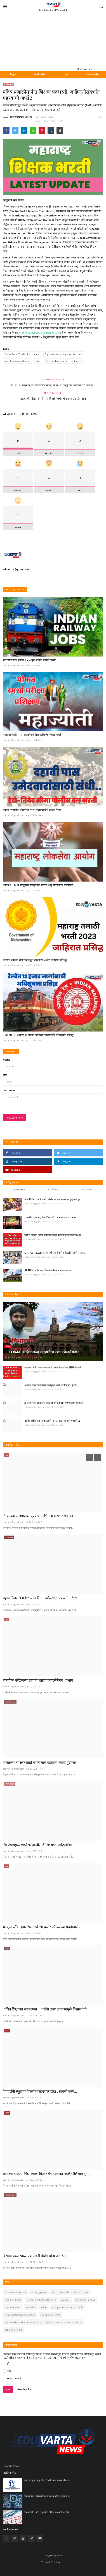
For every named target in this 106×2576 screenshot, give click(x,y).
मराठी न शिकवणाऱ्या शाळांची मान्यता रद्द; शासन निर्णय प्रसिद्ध (52, 1420)
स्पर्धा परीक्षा (39, 74)
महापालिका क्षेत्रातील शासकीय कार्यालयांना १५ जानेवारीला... (41, 1598)
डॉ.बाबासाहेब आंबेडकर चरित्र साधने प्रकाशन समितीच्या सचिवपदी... (54, 1402)
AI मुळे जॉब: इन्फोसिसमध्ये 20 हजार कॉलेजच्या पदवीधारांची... (43, 1927)
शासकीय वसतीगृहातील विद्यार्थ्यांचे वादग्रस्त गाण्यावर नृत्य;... (51, 1217)
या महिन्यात (53, 1189)
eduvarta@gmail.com (17, 117)
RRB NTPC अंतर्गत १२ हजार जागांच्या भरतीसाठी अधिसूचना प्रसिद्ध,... (39, 1035)
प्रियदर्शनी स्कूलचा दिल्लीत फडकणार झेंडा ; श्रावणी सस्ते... (40, 2091)
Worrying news (39, 2292)
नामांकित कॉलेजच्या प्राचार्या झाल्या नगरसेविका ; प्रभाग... (39, 1680)
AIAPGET (65, 2299)
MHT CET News (12, 2307)
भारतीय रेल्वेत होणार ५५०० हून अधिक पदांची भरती (29, 660)
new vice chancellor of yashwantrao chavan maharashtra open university (43, 2322)
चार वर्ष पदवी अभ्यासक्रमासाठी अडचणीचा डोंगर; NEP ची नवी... (53, 1367)
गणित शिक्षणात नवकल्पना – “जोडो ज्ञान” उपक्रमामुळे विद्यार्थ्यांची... (46, 2009)
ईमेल (5, 1075)
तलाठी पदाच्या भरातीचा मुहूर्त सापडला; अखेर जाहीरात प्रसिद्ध (35, 960)
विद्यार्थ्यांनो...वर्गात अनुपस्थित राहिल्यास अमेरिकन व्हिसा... (48, 2512)
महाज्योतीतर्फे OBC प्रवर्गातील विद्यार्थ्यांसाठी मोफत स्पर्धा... (33, 735)
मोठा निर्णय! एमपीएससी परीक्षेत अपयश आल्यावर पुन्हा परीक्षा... (53, 1199)
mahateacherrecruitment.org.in (40, 332)
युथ (66, 74)
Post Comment (14, 1117)
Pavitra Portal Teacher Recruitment (21, 354)
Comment (9, 1090)
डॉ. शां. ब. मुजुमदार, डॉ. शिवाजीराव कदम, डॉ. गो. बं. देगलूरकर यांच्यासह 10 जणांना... (53, 385)
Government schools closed (41, 2299)
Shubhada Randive (85, 2299)
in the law (31, 2307)
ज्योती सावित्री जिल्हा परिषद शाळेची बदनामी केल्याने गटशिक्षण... (53, 1235)
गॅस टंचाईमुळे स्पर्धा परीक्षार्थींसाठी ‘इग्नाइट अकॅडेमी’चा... (38, 1845)
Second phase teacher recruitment (63, 360)
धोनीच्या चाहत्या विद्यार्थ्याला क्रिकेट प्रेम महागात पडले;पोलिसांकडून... (46, 2174)
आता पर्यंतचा (86, 1189)
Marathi (84, 69)
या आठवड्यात (19, 1189)
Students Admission (15, 2292)
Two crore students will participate (70, 2292)
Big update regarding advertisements (63, 354)
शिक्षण (13, 74)
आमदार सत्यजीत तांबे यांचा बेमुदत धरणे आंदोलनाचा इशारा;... (52, 1385)
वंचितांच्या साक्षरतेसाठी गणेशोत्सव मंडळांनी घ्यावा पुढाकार (39, 1762)
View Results (24, 2389)
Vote (8, 2389)
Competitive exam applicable (67, 2307)
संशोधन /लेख (92, 74)
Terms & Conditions (51, 2562)
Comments (11, 1051)
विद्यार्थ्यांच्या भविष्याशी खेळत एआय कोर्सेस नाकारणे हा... (48, 2496)
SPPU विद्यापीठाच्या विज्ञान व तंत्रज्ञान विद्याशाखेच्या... (49, 1270)
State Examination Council (17, 360)
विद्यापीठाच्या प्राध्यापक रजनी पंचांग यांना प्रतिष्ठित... (35, 2256)
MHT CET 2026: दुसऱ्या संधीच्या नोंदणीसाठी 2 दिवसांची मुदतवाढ (55, 1252)
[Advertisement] (53, 27)
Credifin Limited (13, 2299)
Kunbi (44, 2307)
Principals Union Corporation (19, 2314)
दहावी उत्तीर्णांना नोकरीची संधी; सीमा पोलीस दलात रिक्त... (33, 810)
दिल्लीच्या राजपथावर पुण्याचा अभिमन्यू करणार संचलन (38, 1516)
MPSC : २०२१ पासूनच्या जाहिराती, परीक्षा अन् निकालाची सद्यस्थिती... (39, 885)
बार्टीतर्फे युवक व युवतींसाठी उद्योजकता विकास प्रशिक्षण (47, 2480)
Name (6, 1059)
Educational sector (50, 2314)
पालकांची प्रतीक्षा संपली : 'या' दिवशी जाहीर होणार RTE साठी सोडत (53, 398)
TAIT (38, 360)
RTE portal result (13, 2329)
